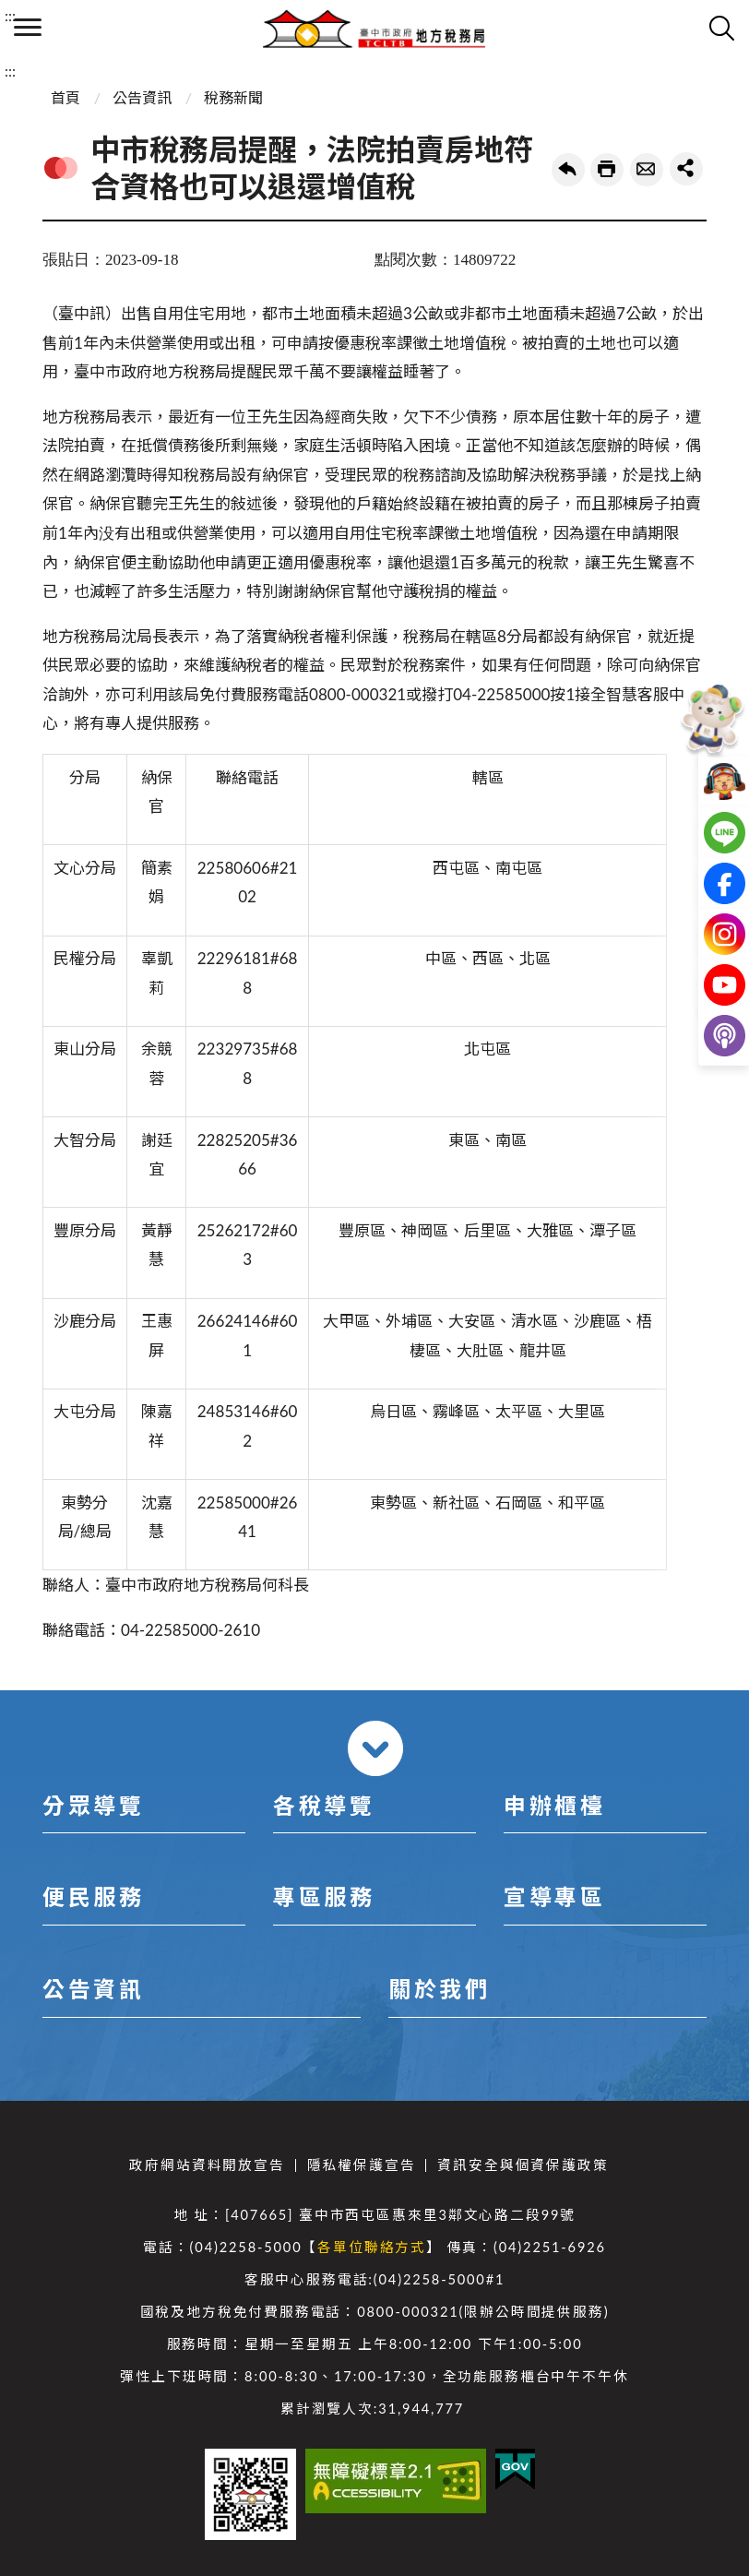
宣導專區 (554, 1896)
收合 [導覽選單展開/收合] (375, 1748)
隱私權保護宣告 (361, 2165)
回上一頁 (568, 169)
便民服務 (93, 1896)
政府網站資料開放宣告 (206, 2165)
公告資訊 (142, 97)
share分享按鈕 (686, 168)
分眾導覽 (93, 1805)
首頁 (65, 97)
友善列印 (607, 169)
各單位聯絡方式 (371, 2247)
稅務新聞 (233, 97)
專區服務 (323, 1896)
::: (10, 15)
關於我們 (439, 1988)
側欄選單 (28, 27)
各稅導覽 (323, 1805)
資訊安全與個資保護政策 (522, 2165)
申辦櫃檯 (554, 1805)
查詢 (721, 27)
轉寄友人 (646, 169)
